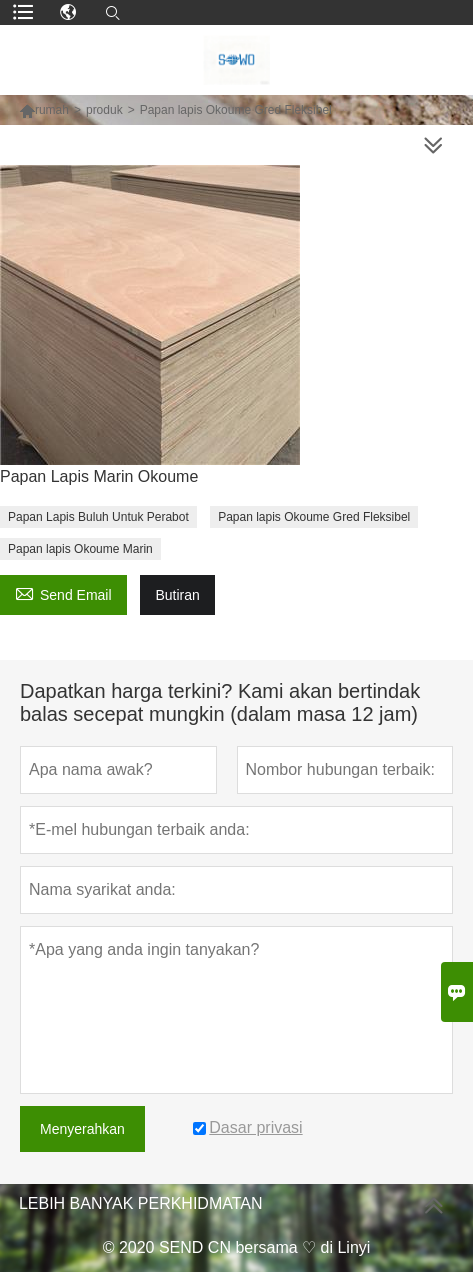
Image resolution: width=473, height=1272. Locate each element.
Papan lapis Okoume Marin (80, 549)
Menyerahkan (82, 1129)
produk (104, 110)
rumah (52, 110)
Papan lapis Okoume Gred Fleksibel (314, 517)
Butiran (177, 595)
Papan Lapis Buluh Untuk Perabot (98, 517)
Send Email (63, 592)
